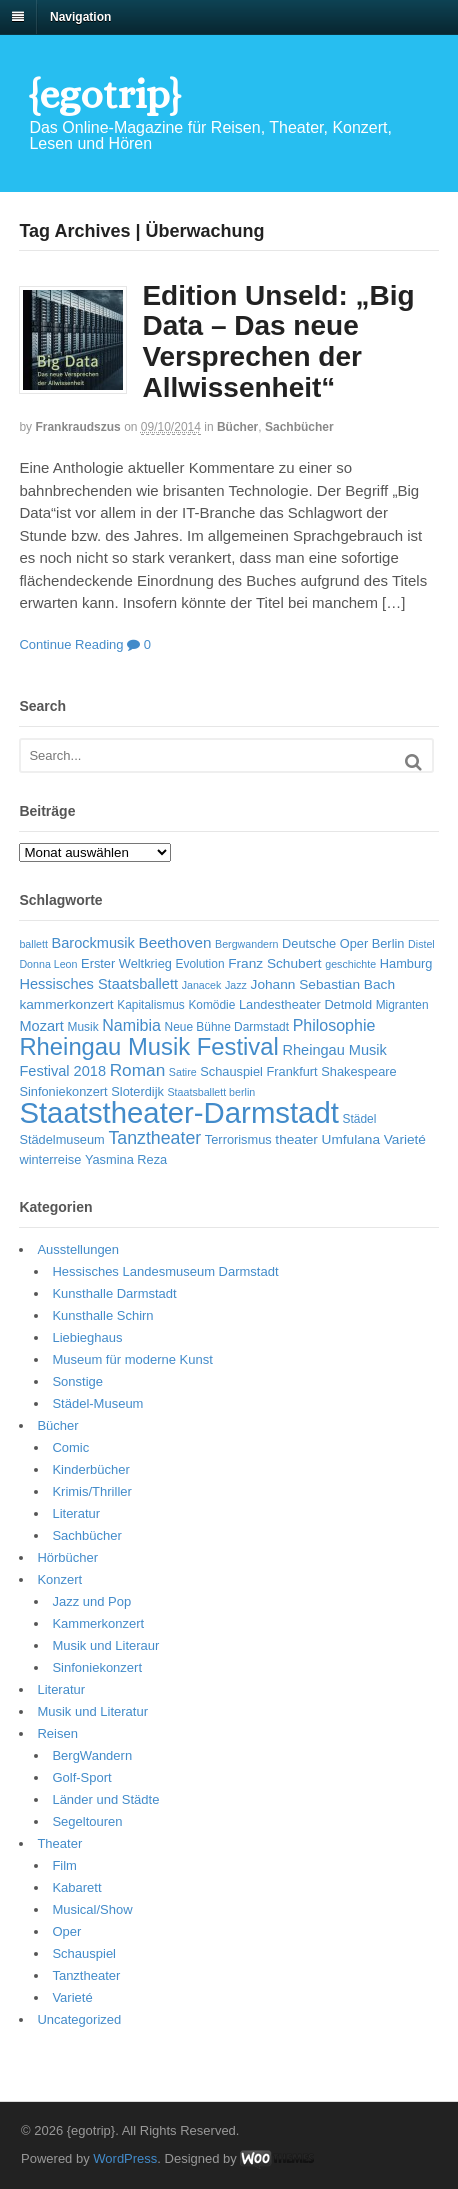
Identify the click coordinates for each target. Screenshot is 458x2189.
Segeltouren (87, 1821)
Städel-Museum (97, 1403)
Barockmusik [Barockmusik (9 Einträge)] (92, 943)
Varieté (72, 1997)
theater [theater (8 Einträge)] (296, 1139)
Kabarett (76, 1887)
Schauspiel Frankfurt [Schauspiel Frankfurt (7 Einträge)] (258, 1071)
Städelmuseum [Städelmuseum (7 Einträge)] (61, 1139)
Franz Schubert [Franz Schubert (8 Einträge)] (274, 963)
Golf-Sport (81, 1777)
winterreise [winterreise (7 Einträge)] (50, 1159)
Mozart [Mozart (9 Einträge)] (41, 1026)
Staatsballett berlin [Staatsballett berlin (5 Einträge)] (212, 1092)
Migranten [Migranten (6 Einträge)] (402, 1005)
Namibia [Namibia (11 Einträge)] (131, 1025)
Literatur (76, 1513)
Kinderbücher (90, 1469)
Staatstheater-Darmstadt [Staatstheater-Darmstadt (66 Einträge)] (179, 1112)
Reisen (57, 1733)
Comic (70, 1447)
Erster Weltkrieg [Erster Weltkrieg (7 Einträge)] (126, 963)
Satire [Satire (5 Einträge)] (183, 1072)
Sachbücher (299, 427)
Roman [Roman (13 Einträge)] (138, 1070)
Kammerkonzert (98, 1623)
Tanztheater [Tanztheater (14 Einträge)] (154, 1138)
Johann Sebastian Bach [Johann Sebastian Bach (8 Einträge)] (323, 984)
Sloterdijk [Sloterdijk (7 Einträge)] (137, 1091)
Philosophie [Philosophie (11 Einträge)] (334, 1025)
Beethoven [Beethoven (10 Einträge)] (174, 942)
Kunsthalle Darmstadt (114, 1293)
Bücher (237, 427)
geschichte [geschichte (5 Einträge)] (350, 964)
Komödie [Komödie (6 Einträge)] (211, 1005)
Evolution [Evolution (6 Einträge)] (200, 964)
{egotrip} (104, 94)
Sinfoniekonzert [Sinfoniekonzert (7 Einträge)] (63, 1091)
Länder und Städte (105, 1799)
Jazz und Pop (91, 1601)
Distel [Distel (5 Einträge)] (421, 944)
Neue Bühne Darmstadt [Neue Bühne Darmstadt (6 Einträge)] (227, 1027)
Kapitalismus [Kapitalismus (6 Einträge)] (151, 1005)
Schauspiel (84, 1953)
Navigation (80, 17)
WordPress (125, 2158)
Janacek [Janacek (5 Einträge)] (202, 985)
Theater (59, 1843)
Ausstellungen (78, 1249)
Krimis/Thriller (91, 1491)
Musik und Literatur (92, 1711)
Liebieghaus (87, 1337)
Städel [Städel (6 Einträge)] (360, 1119)
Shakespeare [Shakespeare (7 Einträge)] (358, 1071)
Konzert (59, 1579)
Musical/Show (92, 1909)
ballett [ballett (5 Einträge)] (33, 944)
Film (64, 1865)
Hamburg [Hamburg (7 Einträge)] (406, 963)
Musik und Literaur (105, 1645)
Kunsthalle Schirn (102, 1315)
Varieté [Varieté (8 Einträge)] (405, 1139)
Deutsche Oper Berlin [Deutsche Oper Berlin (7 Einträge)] (343, 943)
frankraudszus (77, 427)
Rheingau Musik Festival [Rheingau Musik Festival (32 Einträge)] (148, 1046)
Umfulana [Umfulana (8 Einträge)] (351, 1139)
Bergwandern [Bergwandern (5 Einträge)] (246, 944)
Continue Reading (71, 644)
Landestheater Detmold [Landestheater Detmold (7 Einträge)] (305, 1004)
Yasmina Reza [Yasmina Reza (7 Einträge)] (126, 1159)
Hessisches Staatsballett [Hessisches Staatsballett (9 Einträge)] (98, 984)
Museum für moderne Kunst (132, 1359)
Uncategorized (79, 2019)
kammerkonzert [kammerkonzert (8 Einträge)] (66, 1004)
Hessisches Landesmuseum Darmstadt (165, 1271)
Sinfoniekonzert (97, 1667)
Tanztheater (86, 1975)
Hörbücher (67, 1557)
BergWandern (92, 1755)
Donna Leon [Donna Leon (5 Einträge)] (48, 964)
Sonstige (77, 1381)
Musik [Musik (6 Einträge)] (83, 1027)
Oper (66, 1931)
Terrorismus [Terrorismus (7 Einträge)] (238, 1139)
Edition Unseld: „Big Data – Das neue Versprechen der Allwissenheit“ (278, 341)
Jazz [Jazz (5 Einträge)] (236, 985)
